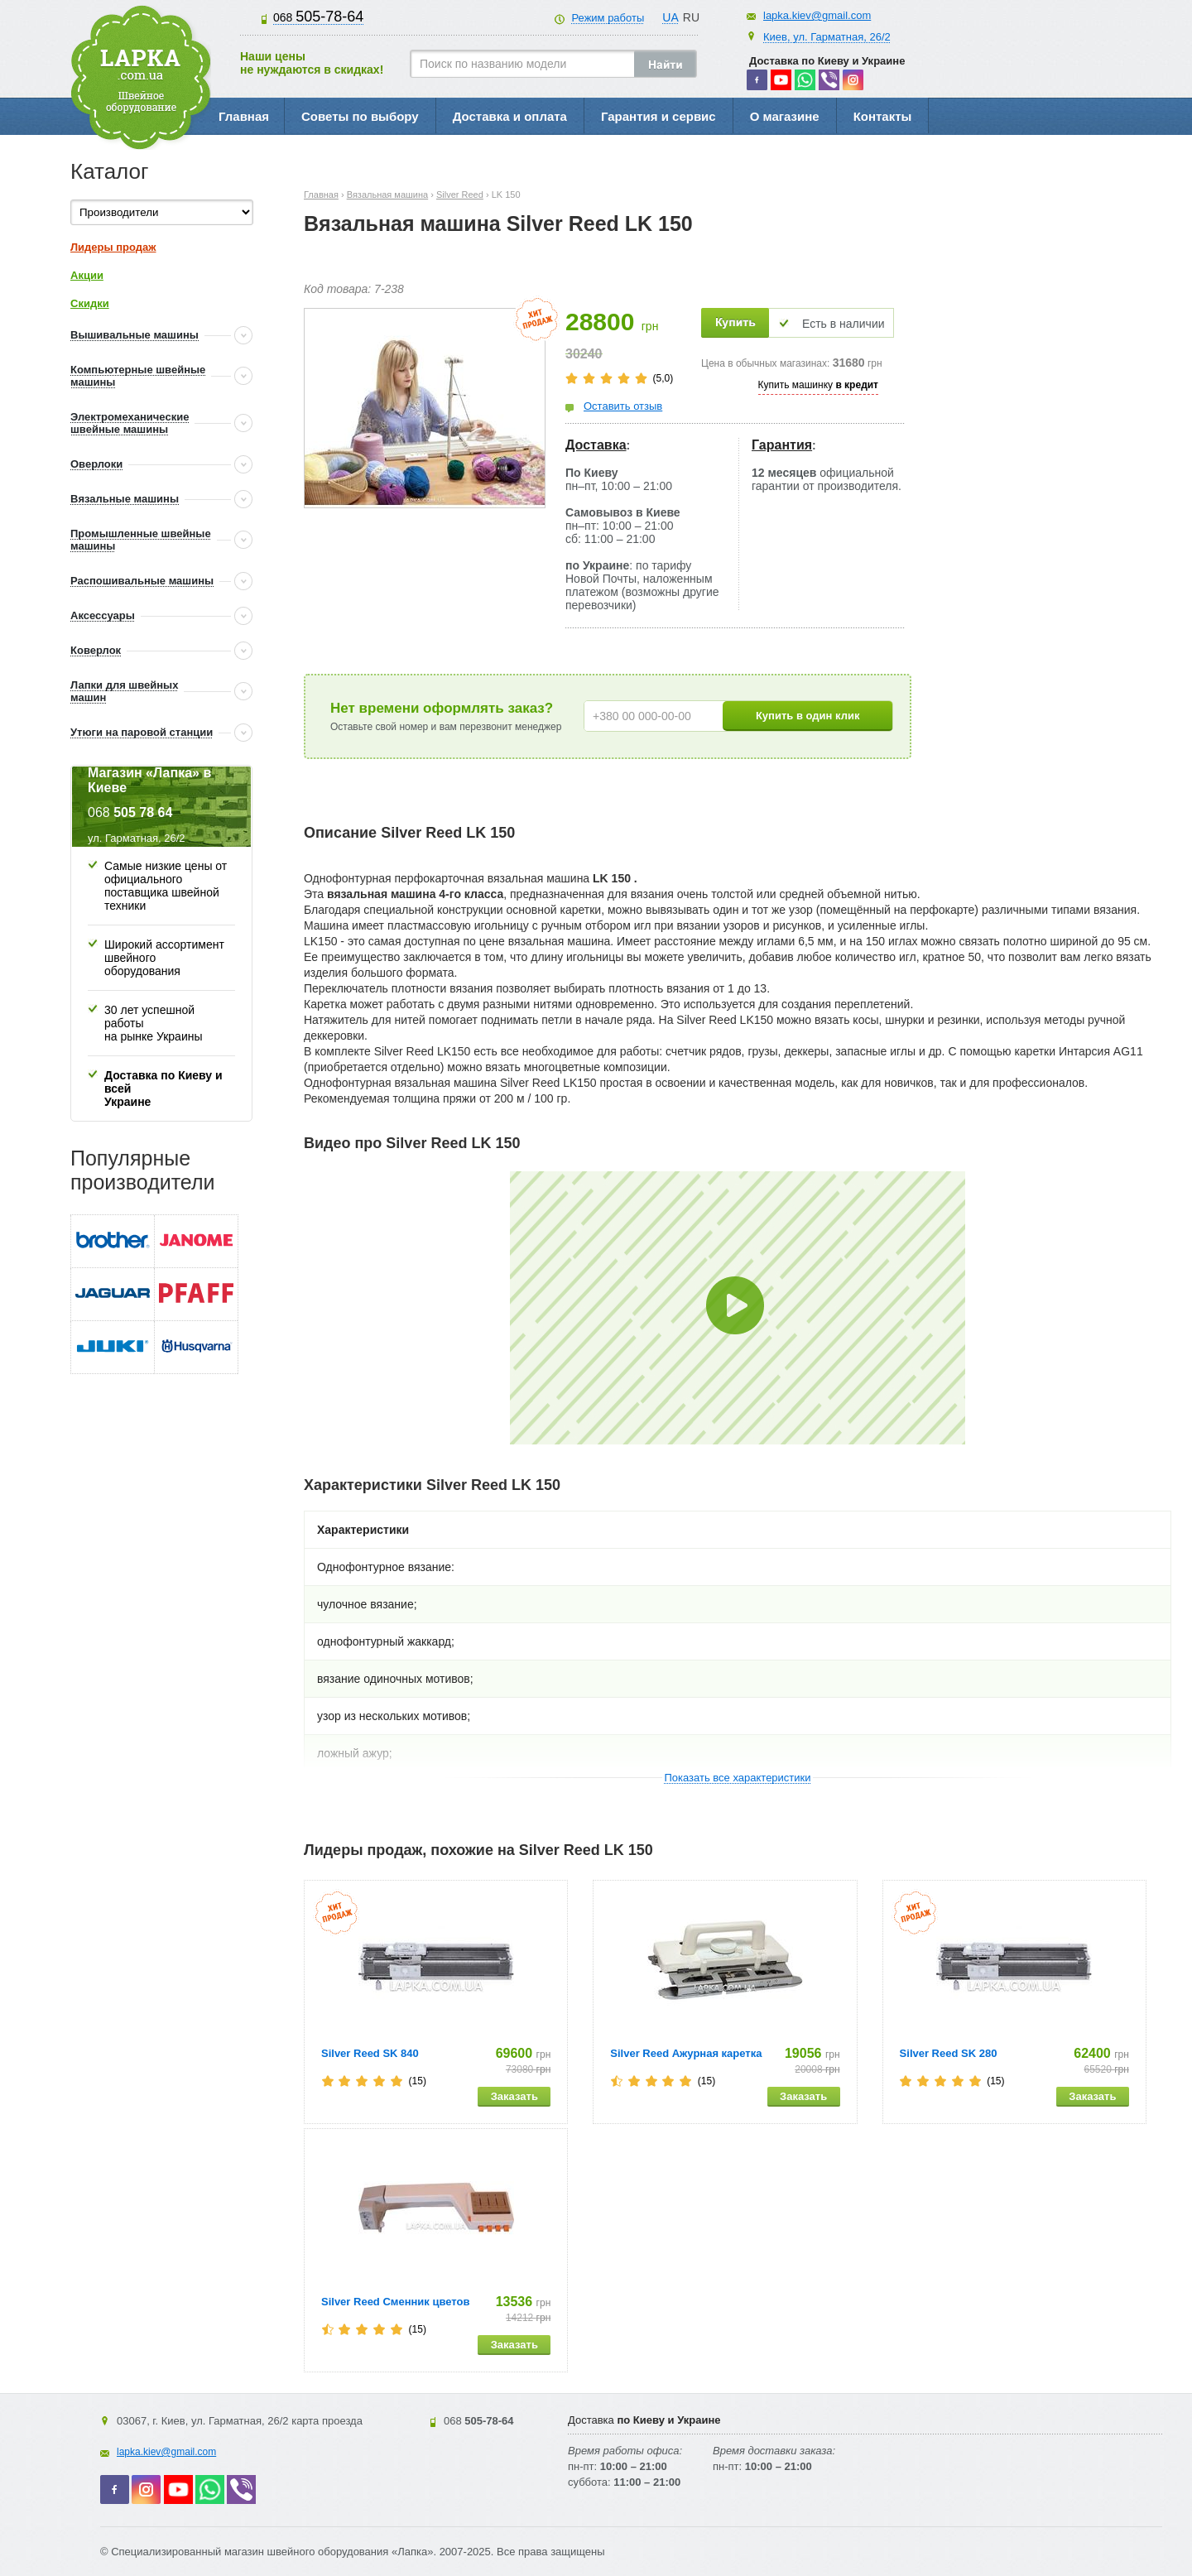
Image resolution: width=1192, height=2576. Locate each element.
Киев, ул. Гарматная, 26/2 (827, 37)
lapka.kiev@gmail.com (817, 15)
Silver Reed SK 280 (948, 2053)
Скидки (89, 303)
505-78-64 (318, 16)
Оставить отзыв (623, 406)
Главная (244, 116)
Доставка (596, 445)
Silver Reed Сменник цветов (395, 2301)
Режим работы (607, 18)
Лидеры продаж (113, 247)
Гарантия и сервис (658, 116)
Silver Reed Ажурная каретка (686, 2053)
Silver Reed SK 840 (370, 2053)
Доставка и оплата (510, 116)
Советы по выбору (360, 116)
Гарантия (782, 445)
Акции (86, 275)
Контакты (882, 116)
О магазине (785, 116)
